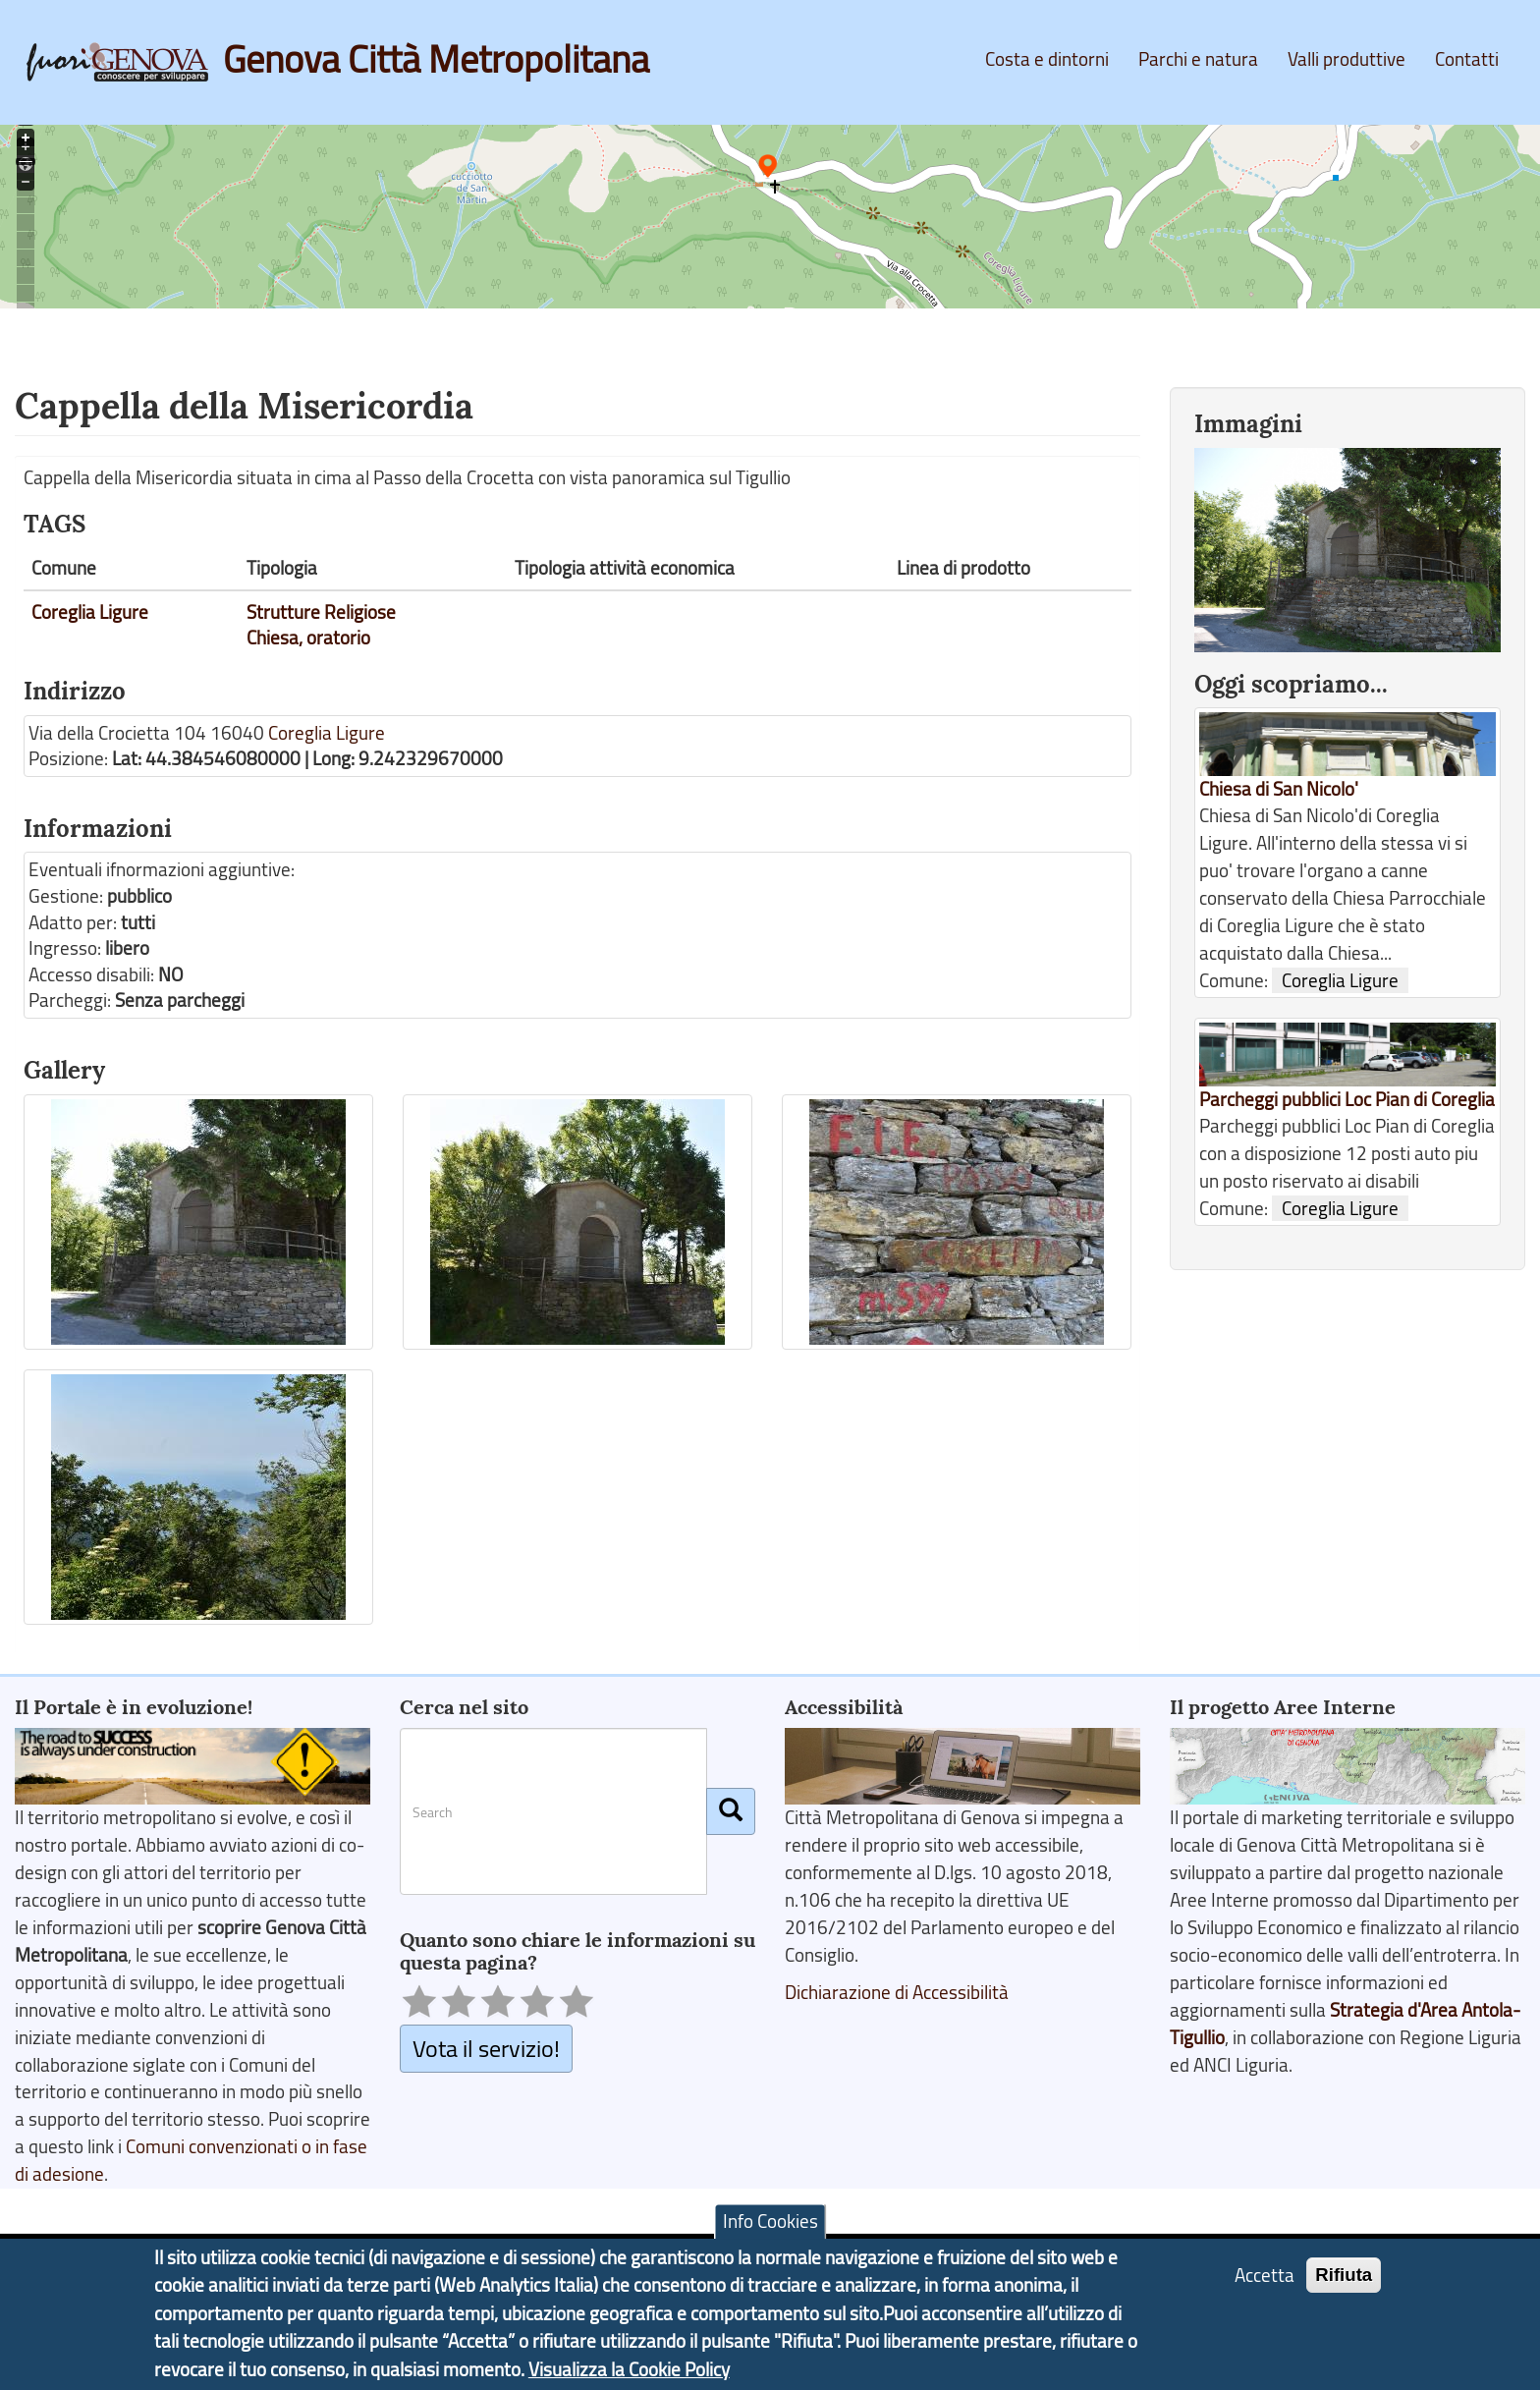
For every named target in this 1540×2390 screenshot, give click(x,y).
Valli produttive (1346, 59)
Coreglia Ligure (89, 612)
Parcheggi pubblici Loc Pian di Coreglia (1347, 1099)
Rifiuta (1343, 2277)
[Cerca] (730, 1811)
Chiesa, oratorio (308, 637)
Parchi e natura (1198, 59)
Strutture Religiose (321, 612)
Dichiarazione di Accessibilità (897, 1992)
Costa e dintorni (1047, 59)
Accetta (1264, 2278)
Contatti (1467, 59)
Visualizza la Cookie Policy (629, 2373)
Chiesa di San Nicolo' (1278, 789)
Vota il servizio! (486, 2047)
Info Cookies (770, 2225)
